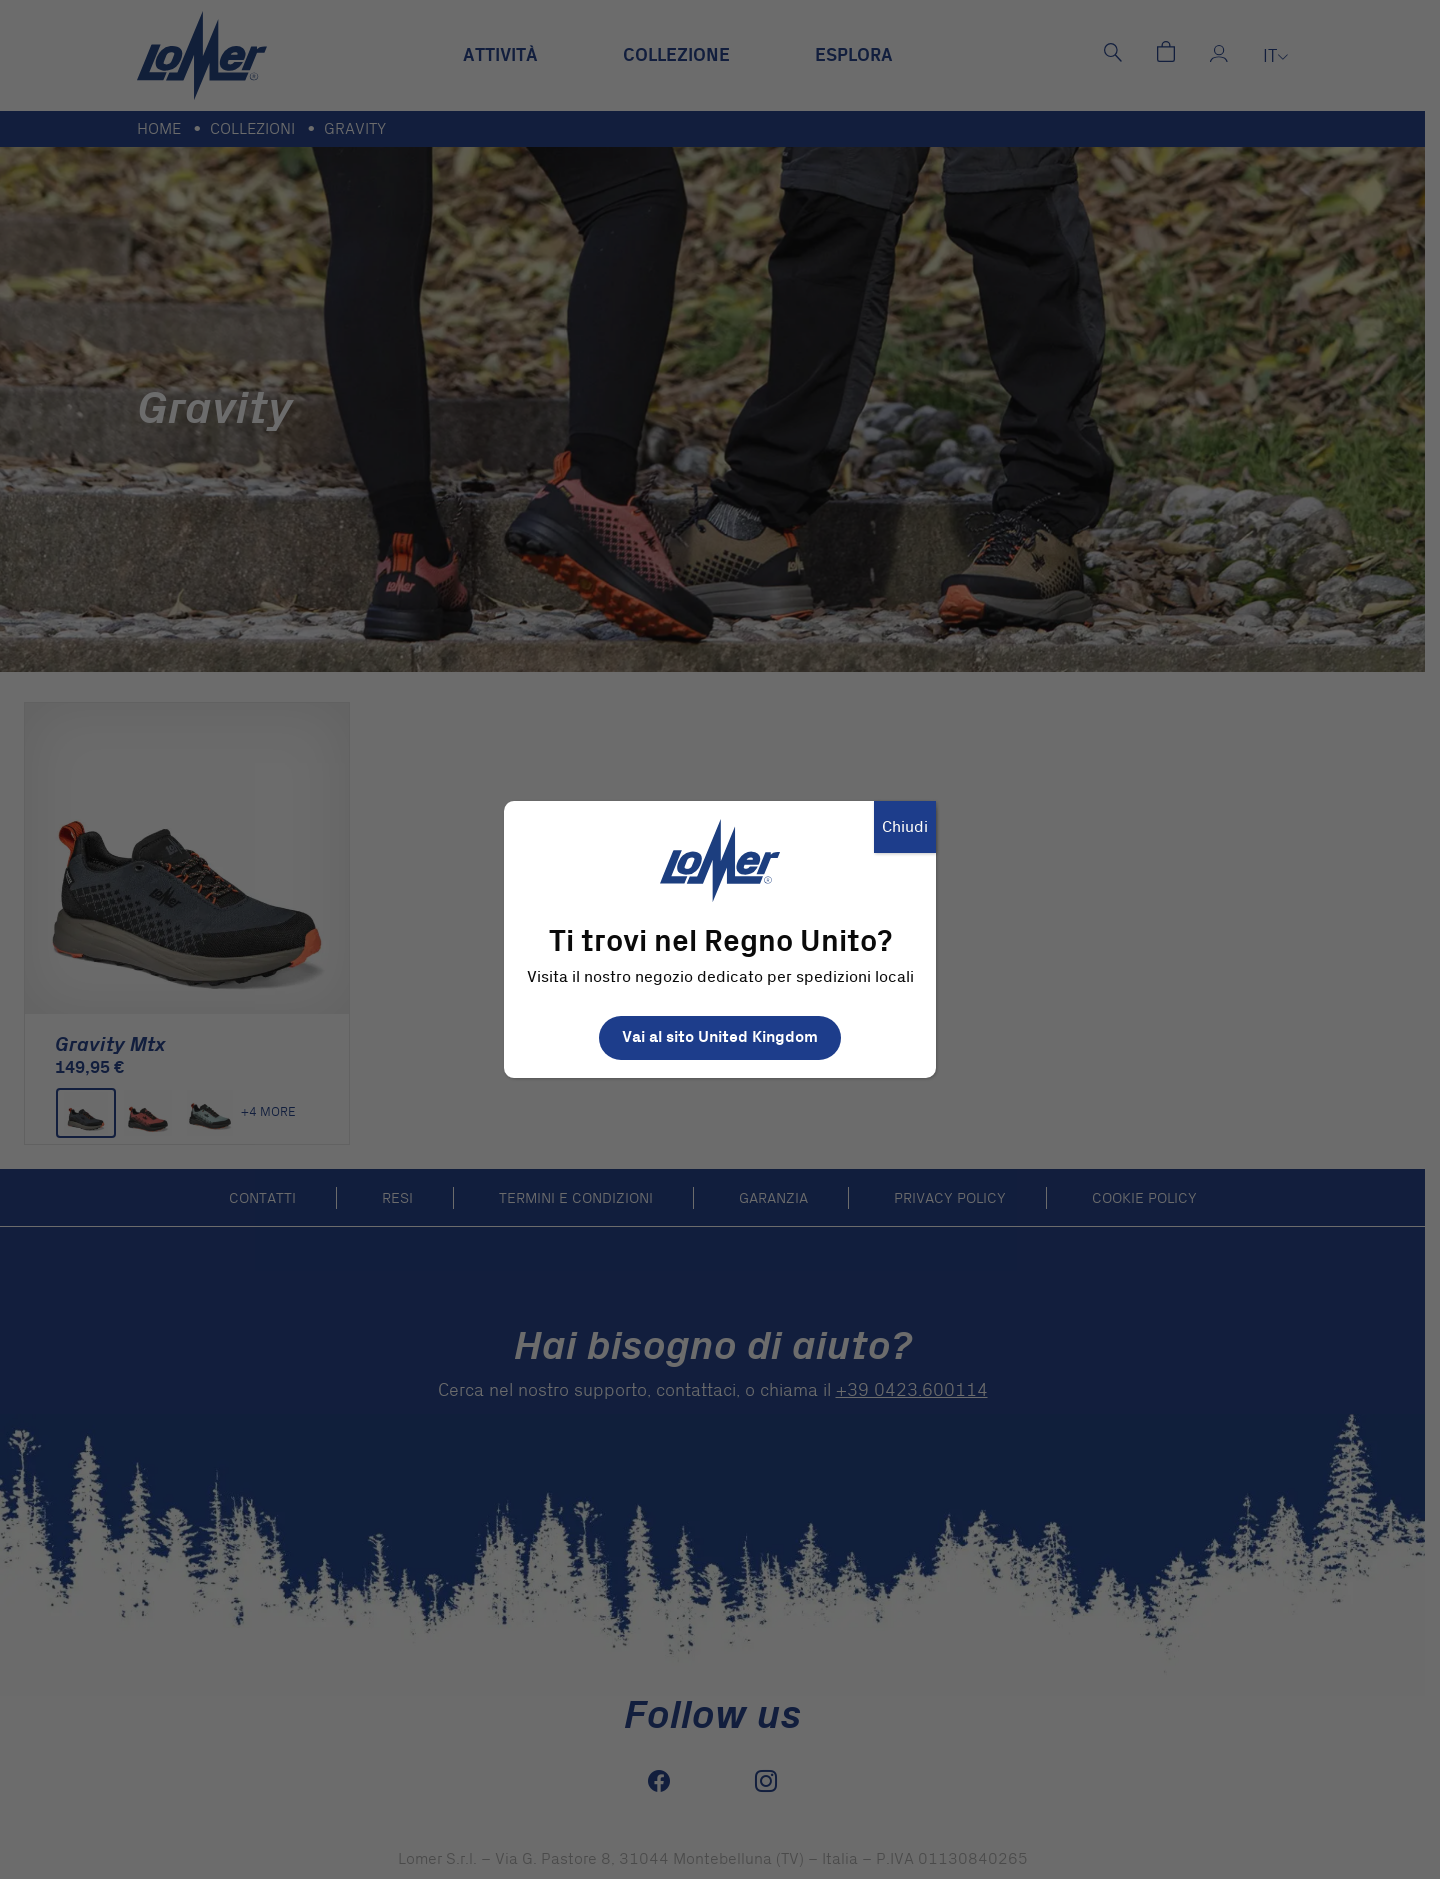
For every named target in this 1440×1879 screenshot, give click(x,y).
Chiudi (905, 827)
